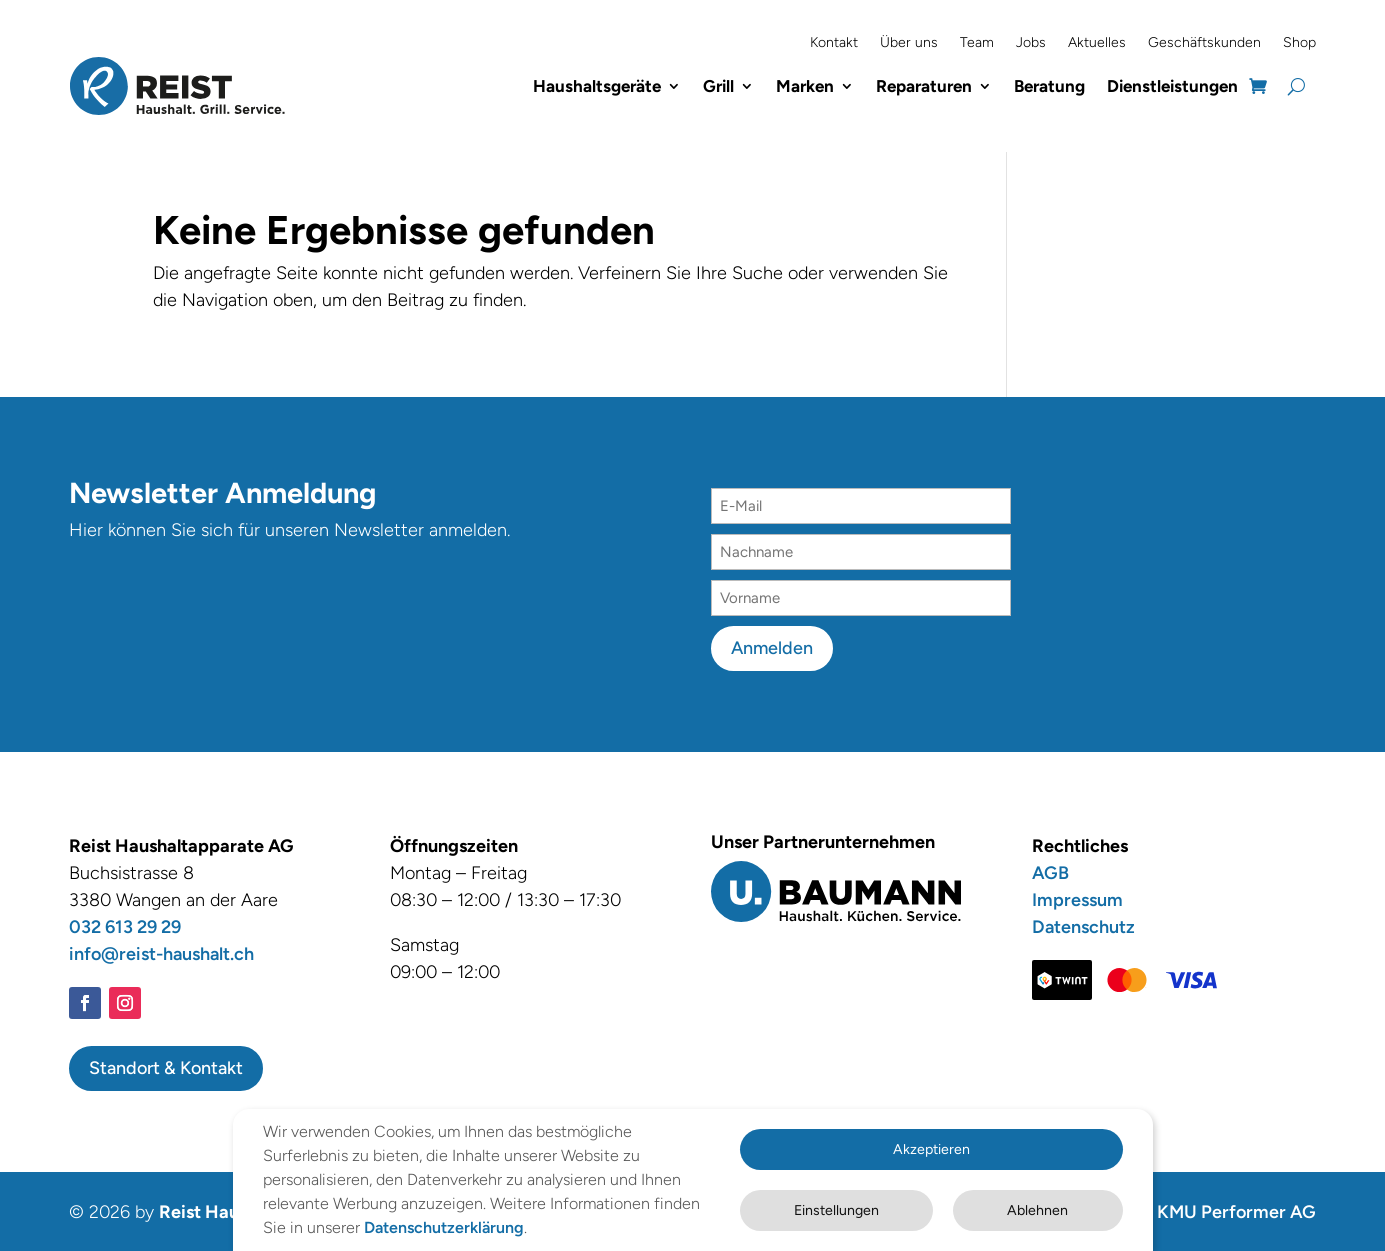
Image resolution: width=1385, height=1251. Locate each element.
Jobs (1031, 42)
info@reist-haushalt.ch (161, 952)
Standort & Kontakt (166, 1066)
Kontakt (834, 42)
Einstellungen (814, 1200)
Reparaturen (924, 85)
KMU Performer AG (1236, 1210)
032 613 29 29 (125, 925)
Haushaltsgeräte (597, 85)
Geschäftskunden (1204, 42)
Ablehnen (1031, 1200)
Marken (805, 85)
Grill (718, 85)
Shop (1299, 42)
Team (977, 42)
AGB (1050, 871)
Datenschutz (1083, 925)
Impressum (1077, 898)
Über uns (909, 42)
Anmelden (772, 646)
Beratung (1049, 85)
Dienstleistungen (1172, 85)
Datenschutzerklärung (343, 1228)
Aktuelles (1097, 42)
